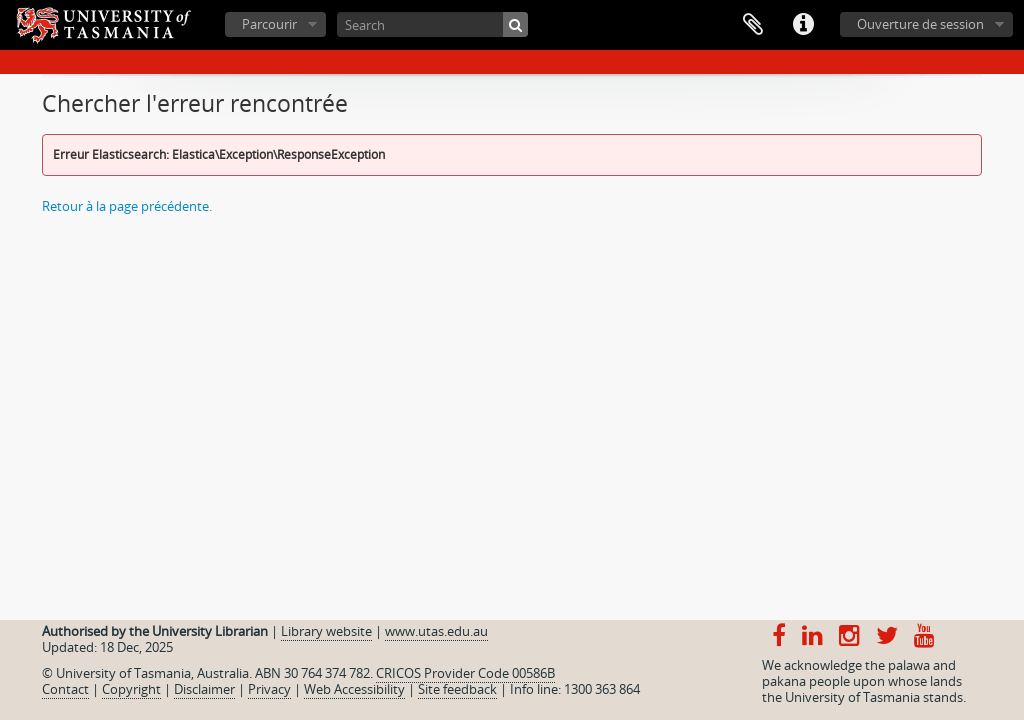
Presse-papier (753, 25)
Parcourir (269, 24)
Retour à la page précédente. (127, 206)
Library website (326, 631)
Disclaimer (204, 689)
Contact (65, 689)
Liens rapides (803, 25)
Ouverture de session (920, 24)
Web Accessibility (354, 689)
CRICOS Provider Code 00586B (465, 673)
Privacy (269, 689)
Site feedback (457, 689)
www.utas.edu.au (436, 631)
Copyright (131, 689)
